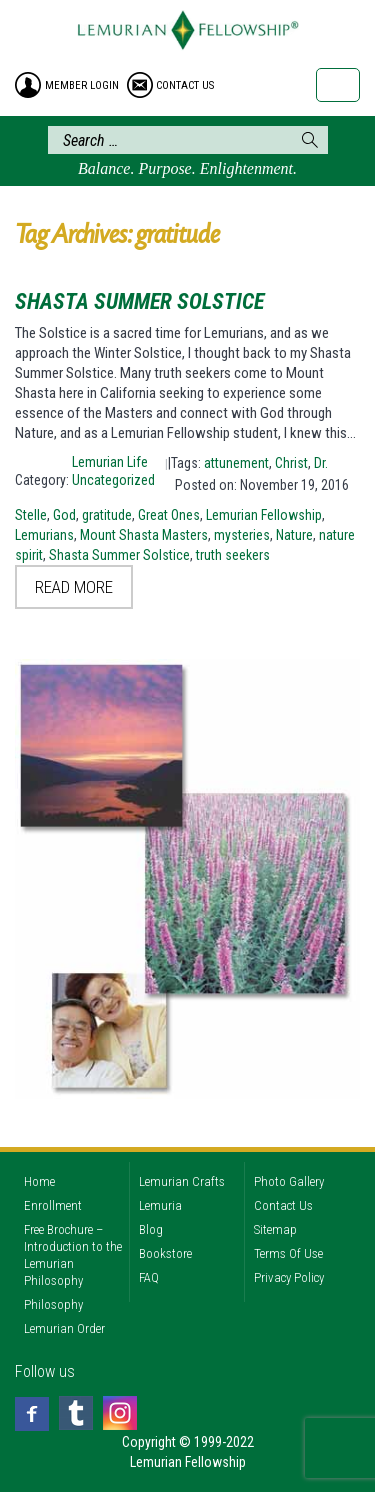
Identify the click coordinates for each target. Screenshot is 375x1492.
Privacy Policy (289, 1277)
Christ (291, 463)
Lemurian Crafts (182, 1181)
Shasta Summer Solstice (139, 301)
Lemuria (160, 1205)
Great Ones (169, 515)
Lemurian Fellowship (264, 515)
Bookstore (165, 1253)
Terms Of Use (288, 1253)
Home (39, 1181)
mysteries (242, 535)
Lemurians (44, 535)
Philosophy (53, 1304)
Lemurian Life (110, 462)
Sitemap (275, 1229)
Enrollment (53, 1205)
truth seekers (233, 555)
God (64, 515)
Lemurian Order (64, 1328)
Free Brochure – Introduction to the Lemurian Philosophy (73, 1255)
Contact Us (283, 1205)
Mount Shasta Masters (144, 535)
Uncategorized (113, 480)
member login (82, 85)
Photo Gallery (289, 1181)
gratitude (107, 515)
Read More (74, 587)
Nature (294, 535)
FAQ (149, 1277)
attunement (236, 463)
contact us (185, 85)
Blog (151, 1229)
